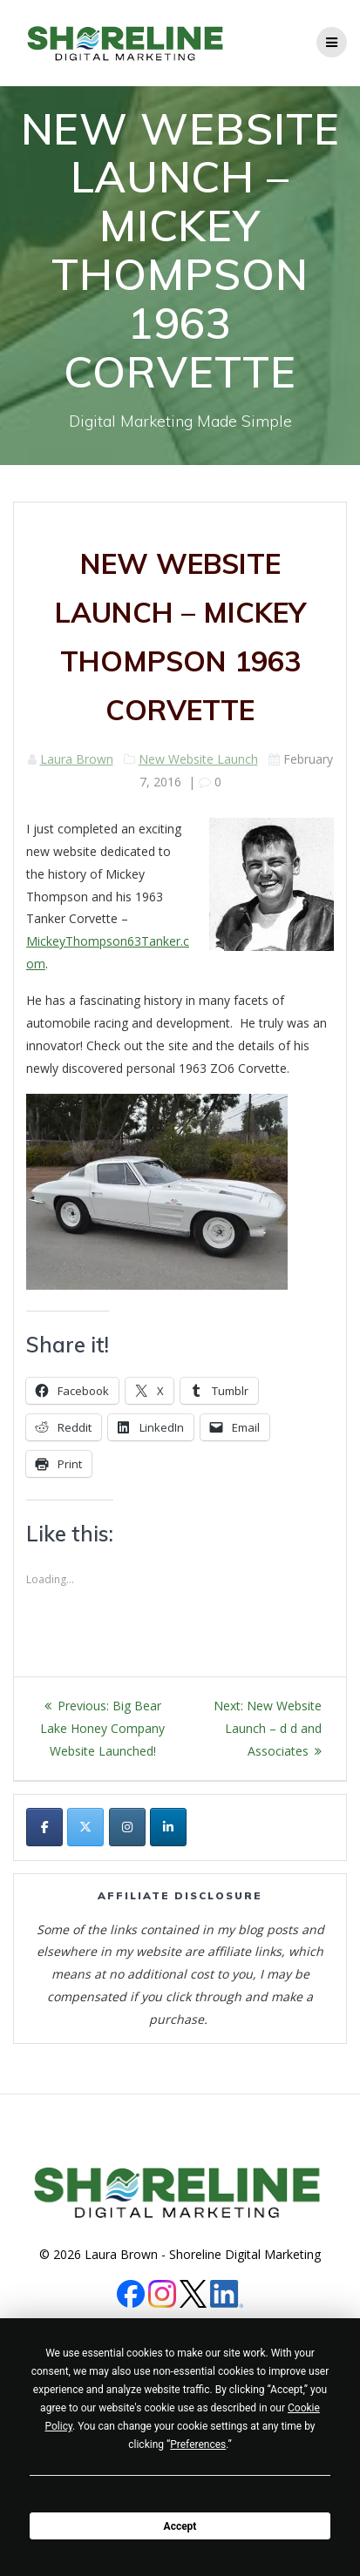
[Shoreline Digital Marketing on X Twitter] (85, 1827)
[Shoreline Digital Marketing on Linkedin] (168, 1827)
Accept (180, 2526)
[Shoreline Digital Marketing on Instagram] (127, 1827)
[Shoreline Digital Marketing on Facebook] (44, 1827)
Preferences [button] (198, 2444)
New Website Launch (198, 759)
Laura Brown (76, 759)
